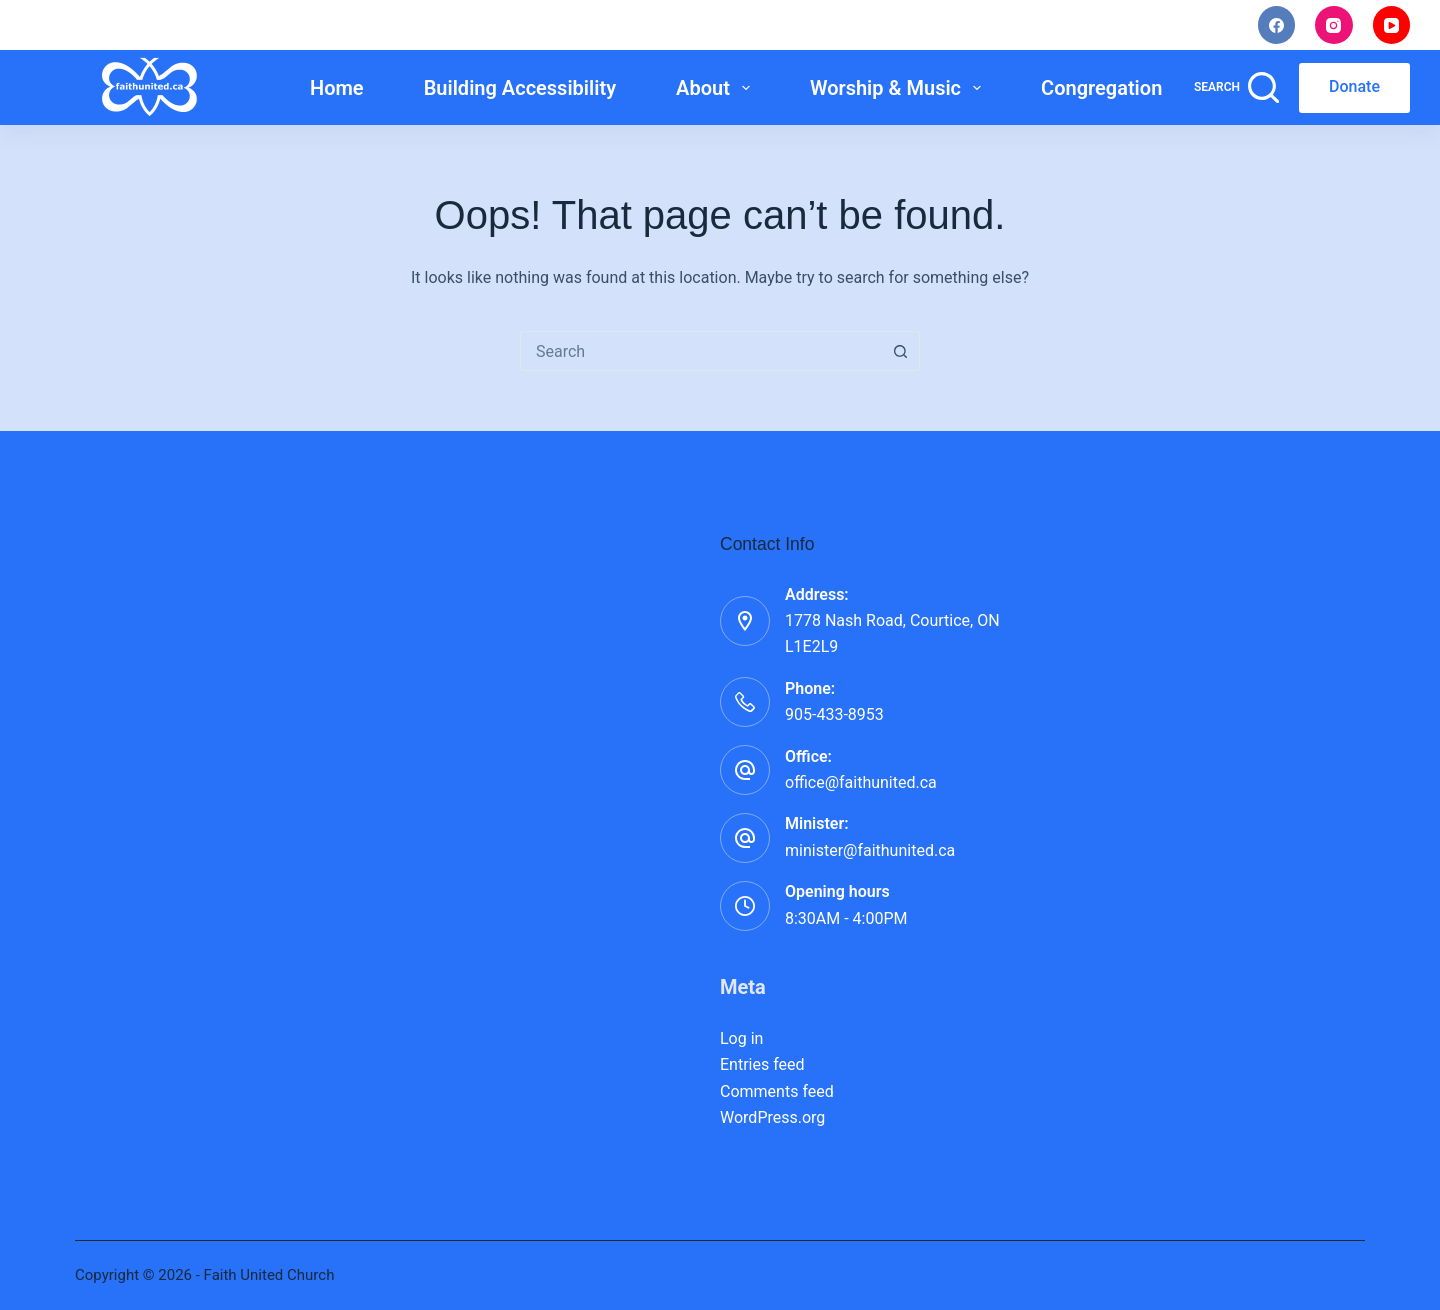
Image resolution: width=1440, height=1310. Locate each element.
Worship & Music (899, 88)
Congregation (1115, 88)
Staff (1084, 25)
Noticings (979, 25)
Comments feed (777, 1091)
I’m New (864, 25)
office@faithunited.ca (861, 782)
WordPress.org (772, 1117)
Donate (1354, 86)
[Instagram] (1334, 25)
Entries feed (762, 1064)
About (717, 88)
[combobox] (701, 351)
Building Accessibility (520, 88)
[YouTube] (1392, 25)
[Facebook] (1277, 25)
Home (337, 88)
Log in (741, 1038)
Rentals (1183, 25)
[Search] (1236, 87)
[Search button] (900, 351)
